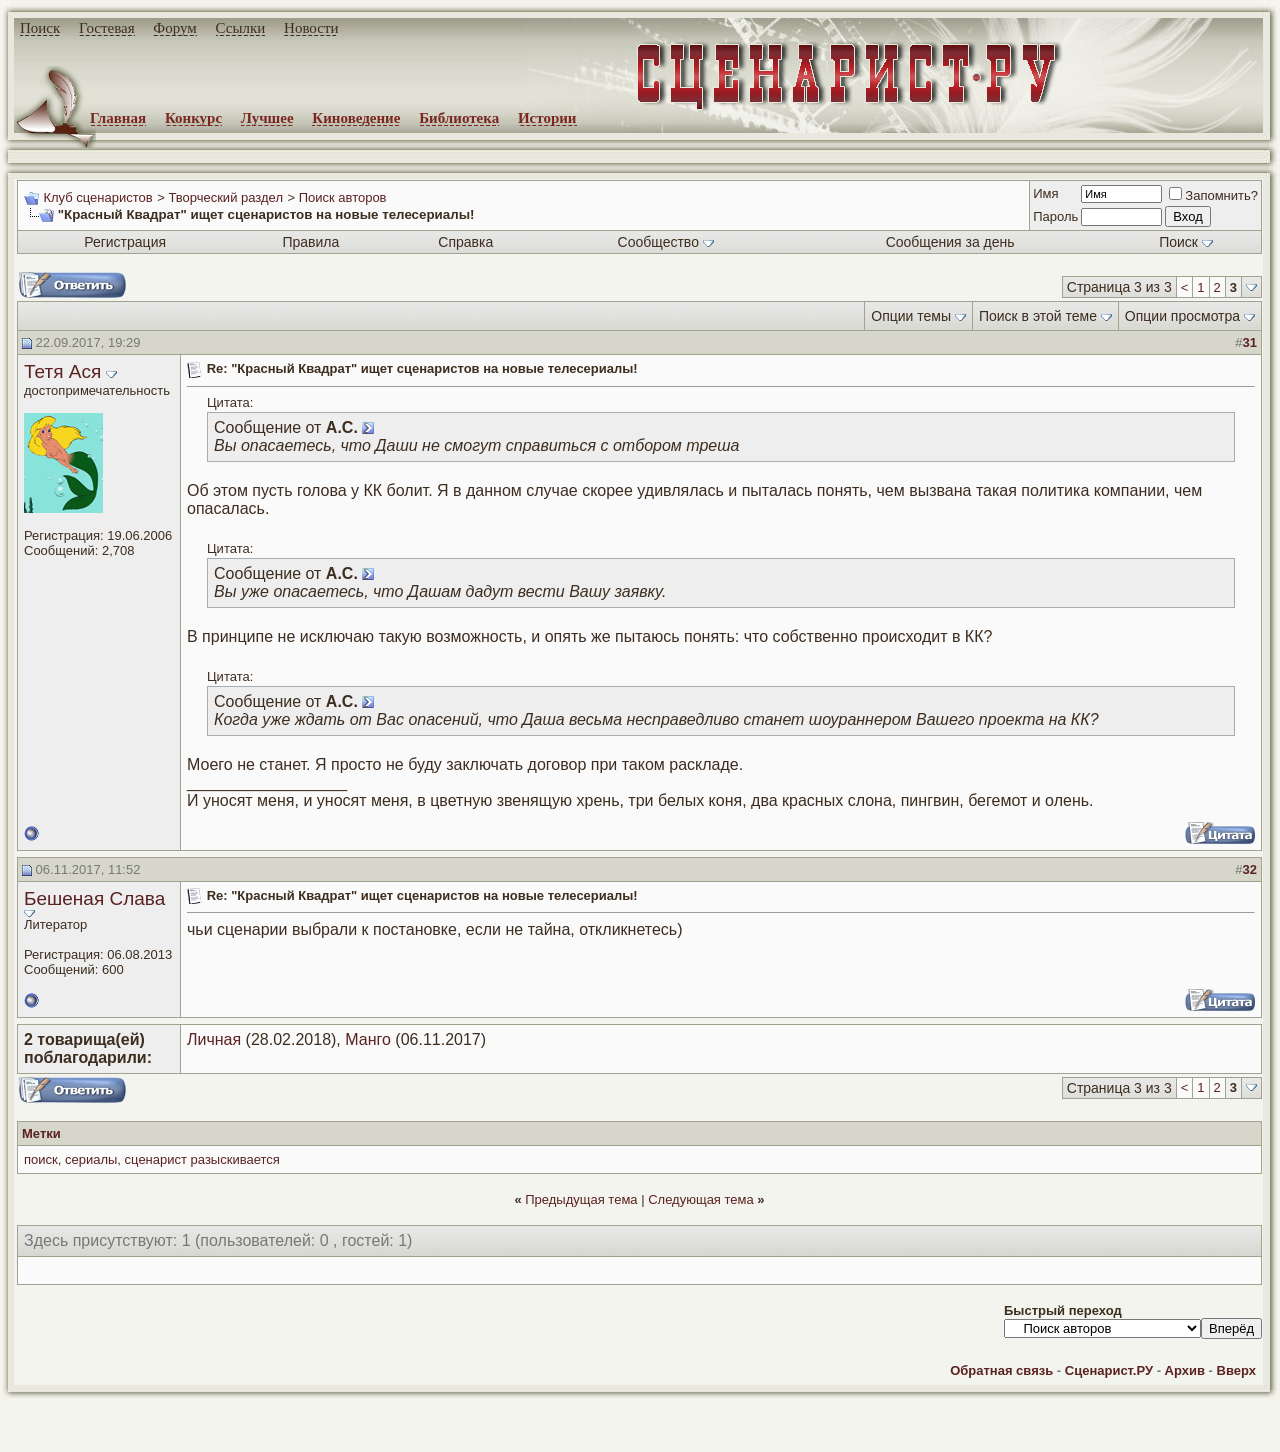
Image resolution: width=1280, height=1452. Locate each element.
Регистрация (125, 242)
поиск (41, 1159)
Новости (311, 28)
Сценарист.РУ (1109, 1370)
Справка (465, 242)
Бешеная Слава (94, 898)
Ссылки (241, 28)
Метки (41, 1133)
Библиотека (459, 118)
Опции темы (911, 316)
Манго (368, 1039)
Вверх (1236, 1370)
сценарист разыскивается (202, 1159)
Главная (118, 118)
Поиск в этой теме (1038, 316)
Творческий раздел (225, 197)
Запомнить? (1213, 195)
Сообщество (666, 242)
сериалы (91, 1159)
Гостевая (107, 28)
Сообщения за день (950, 242)
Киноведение (356, 118)
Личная (214, 1039)
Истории (547, 118)
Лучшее (267, 118)
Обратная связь (1001, 1370)
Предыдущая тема (581, 1199)
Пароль (1055, 216)
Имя (1045, 193)
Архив (1185, 1370)
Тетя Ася (62, 371)
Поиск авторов (343, 197)
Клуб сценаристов (97, 197)
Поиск (40, 28)
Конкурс (193, 118)
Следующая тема (701, 1199)
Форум (174, 28)
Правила (310, 242)
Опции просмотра (1182, 316)
